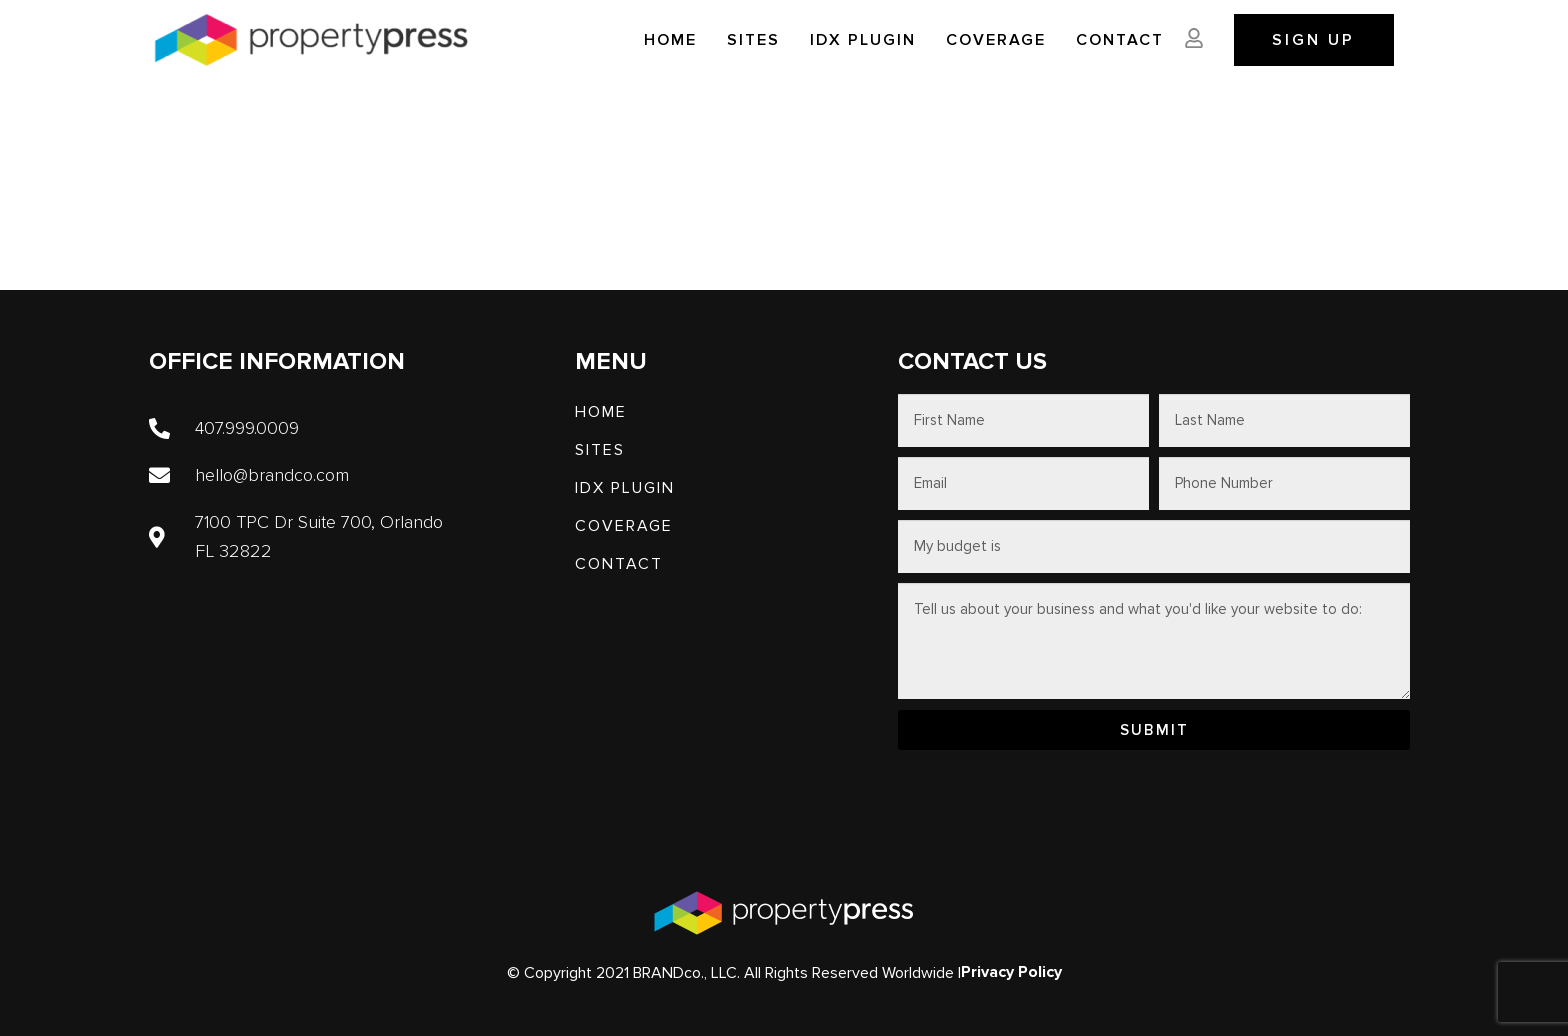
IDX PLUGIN (863, 40)
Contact (1120, 40)
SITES (753, 40)
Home (670, 40)
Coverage (996, 40)
